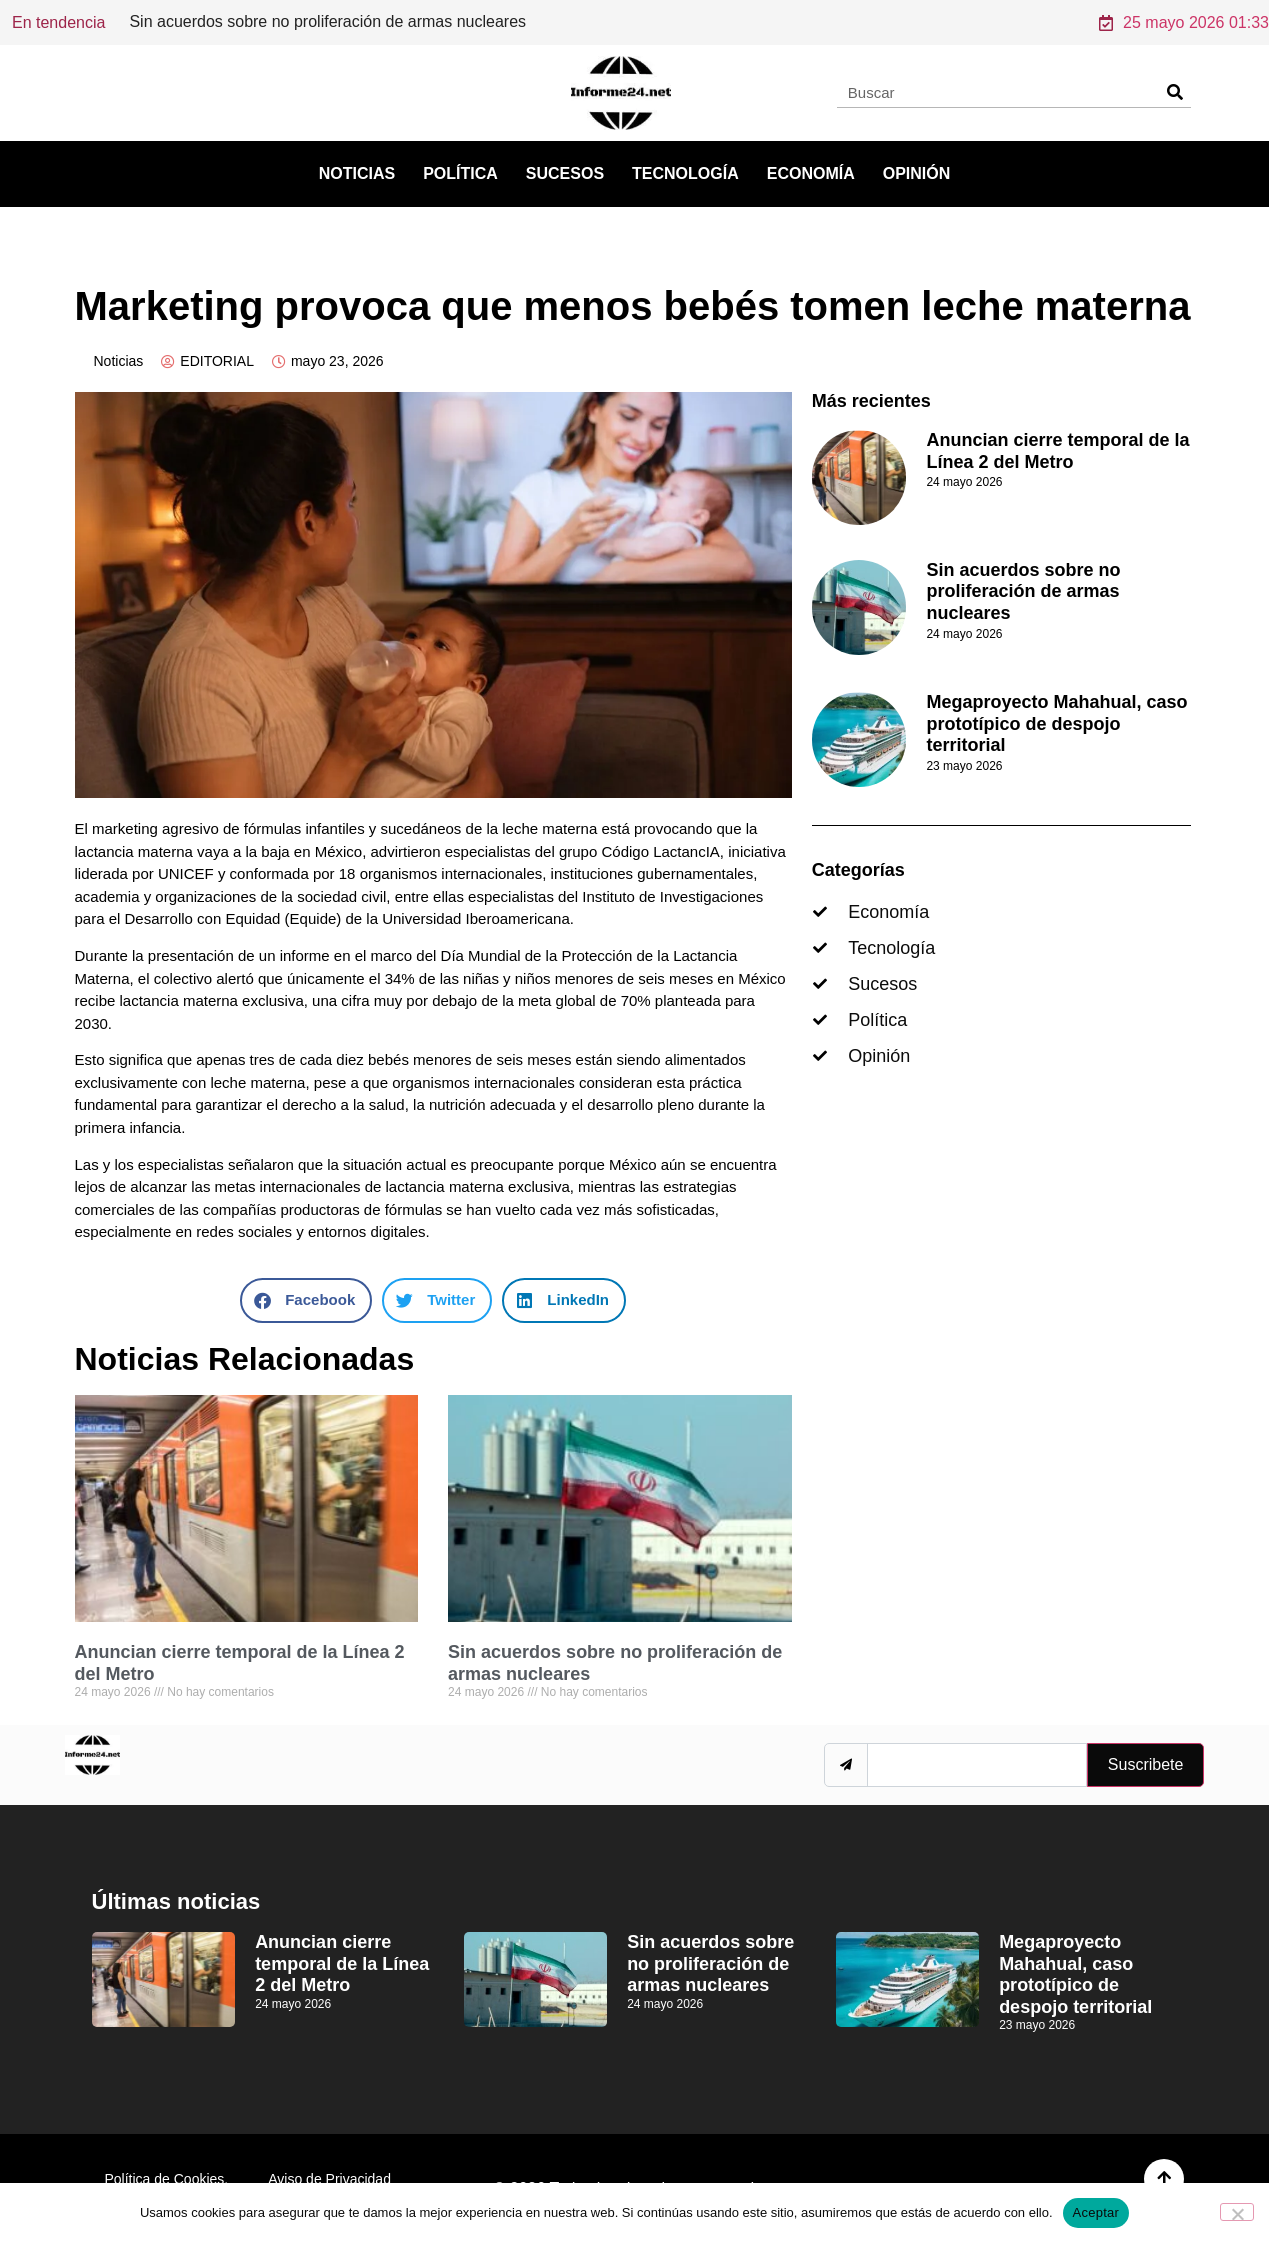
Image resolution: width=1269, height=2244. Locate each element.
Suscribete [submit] (1146, 1764)
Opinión (917, 173)
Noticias (357, 173)
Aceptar (1096, 2212)
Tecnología (685, 173)
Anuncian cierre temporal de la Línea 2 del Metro (302, 21)
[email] (976, 1765)
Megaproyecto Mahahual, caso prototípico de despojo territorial (1056, 723)
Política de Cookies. (167, 2179)
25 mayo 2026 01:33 (1184, 22)
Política (460, 173)
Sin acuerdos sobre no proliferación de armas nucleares (1023, 591)
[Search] (1175, 92)
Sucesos (565, 173)
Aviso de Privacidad (329, 2179)
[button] (306, 1300)
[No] (1237, 2212)
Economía (811, 173)
